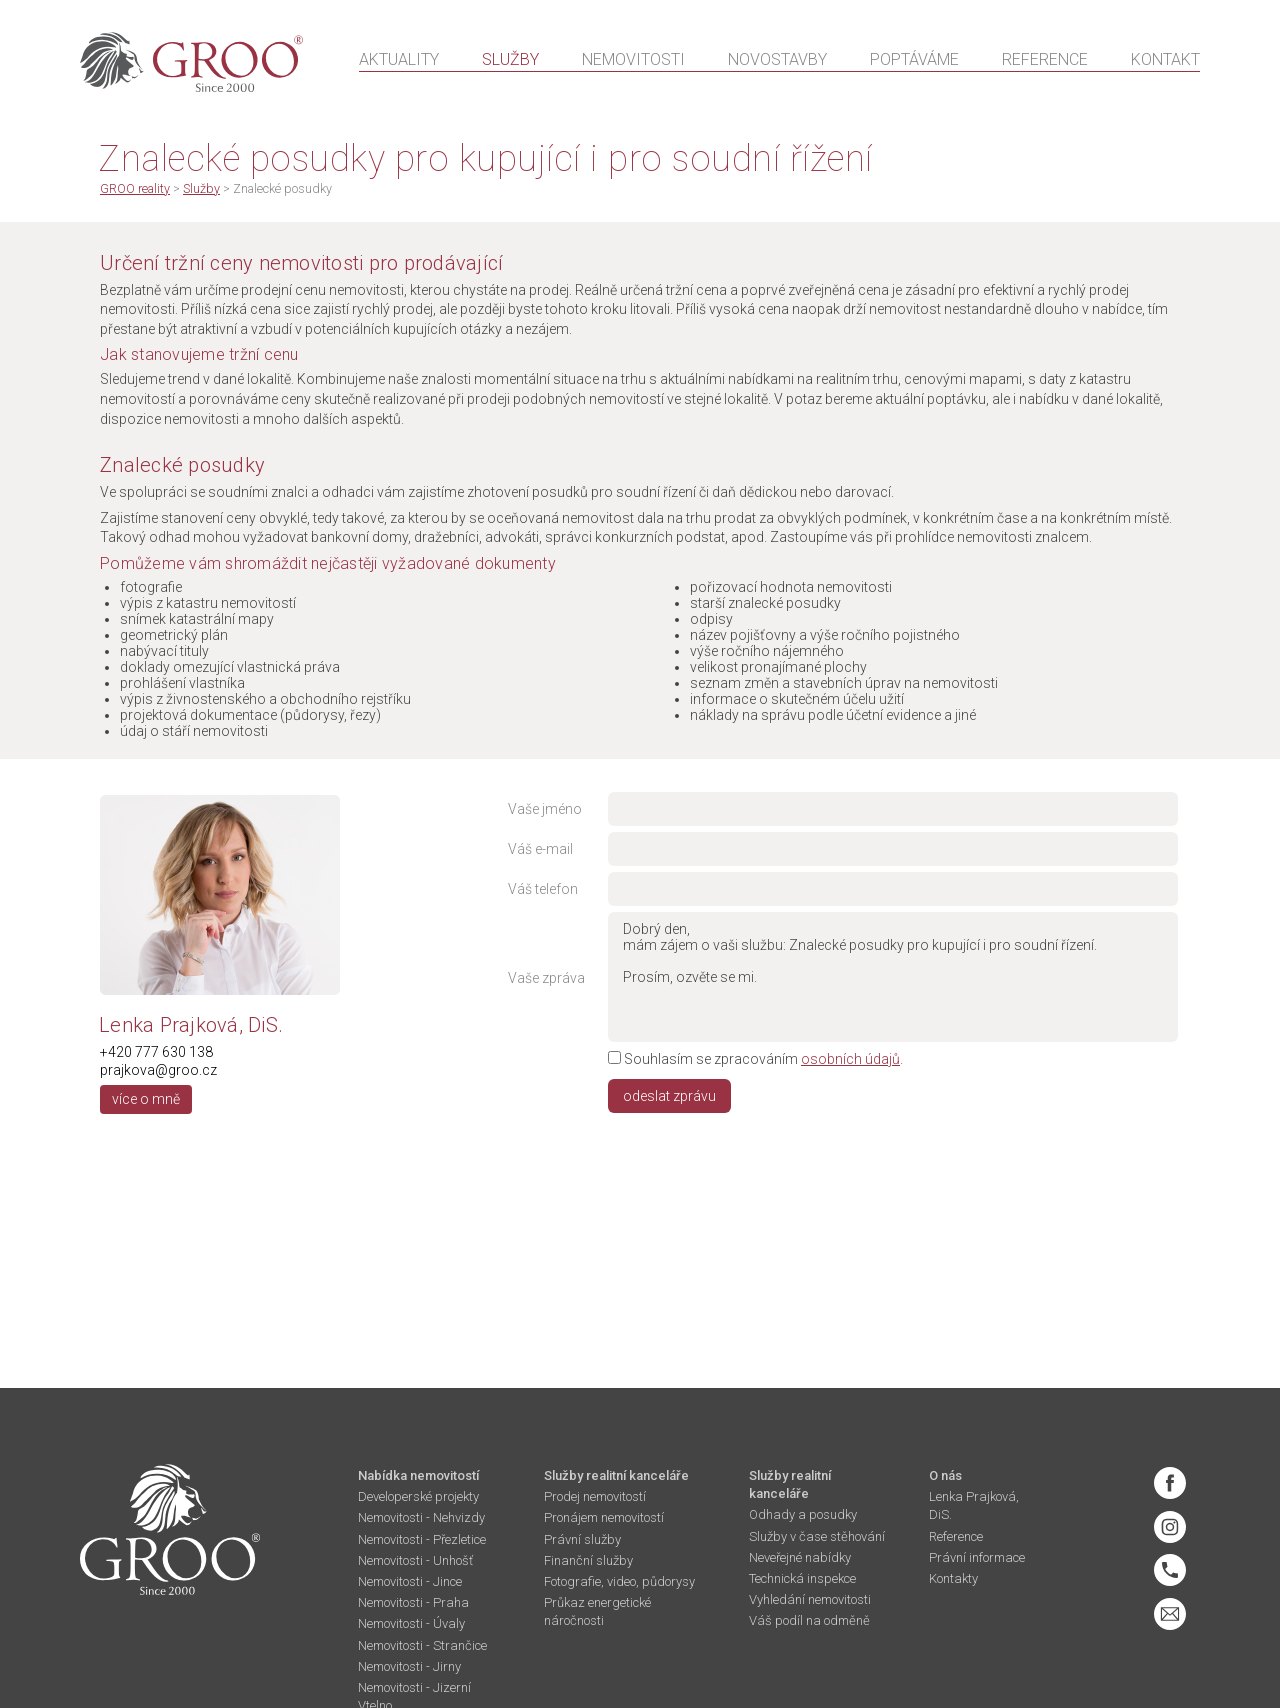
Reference (1045, 61)
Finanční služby (588, 1560)
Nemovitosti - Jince (410, 1581)
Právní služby (582, 1539)
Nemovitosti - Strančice (422, 1645)
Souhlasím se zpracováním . (755, 1059)
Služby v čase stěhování (817, 1536)
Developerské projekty (418, 1496)
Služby (510, 61)
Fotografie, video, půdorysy (619, 1581)
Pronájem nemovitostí (604, 1517)
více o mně (146, 1099)
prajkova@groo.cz (158, 1070)
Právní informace (977, 1557)
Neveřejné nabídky (800, 1557)
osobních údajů (850, 1059)
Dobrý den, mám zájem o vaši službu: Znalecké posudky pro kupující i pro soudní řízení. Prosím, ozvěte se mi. (893, 977)
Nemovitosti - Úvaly (411, 1623)
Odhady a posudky (803, 1514)
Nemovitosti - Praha (413, 1602)
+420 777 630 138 (156, 1052)
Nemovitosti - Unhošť (415, 1560)
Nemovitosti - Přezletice (422, 1539)
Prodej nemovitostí (595, 1496)
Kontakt (1165, 61)
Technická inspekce (802, 1578)
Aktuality (399, 61)
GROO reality (135, 188)
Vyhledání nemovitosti (810, 1599)
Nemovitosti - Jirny (409, 1666)
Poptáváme (914, 61)
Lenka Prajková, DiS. (974, 1505)
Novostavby (777, 61)
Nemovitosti (633, 61)
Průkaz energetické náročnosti (597, 1611)
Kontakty (953, 1578)
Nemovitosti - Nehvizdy (421, 1517)
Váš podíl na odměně (809, 1620)
